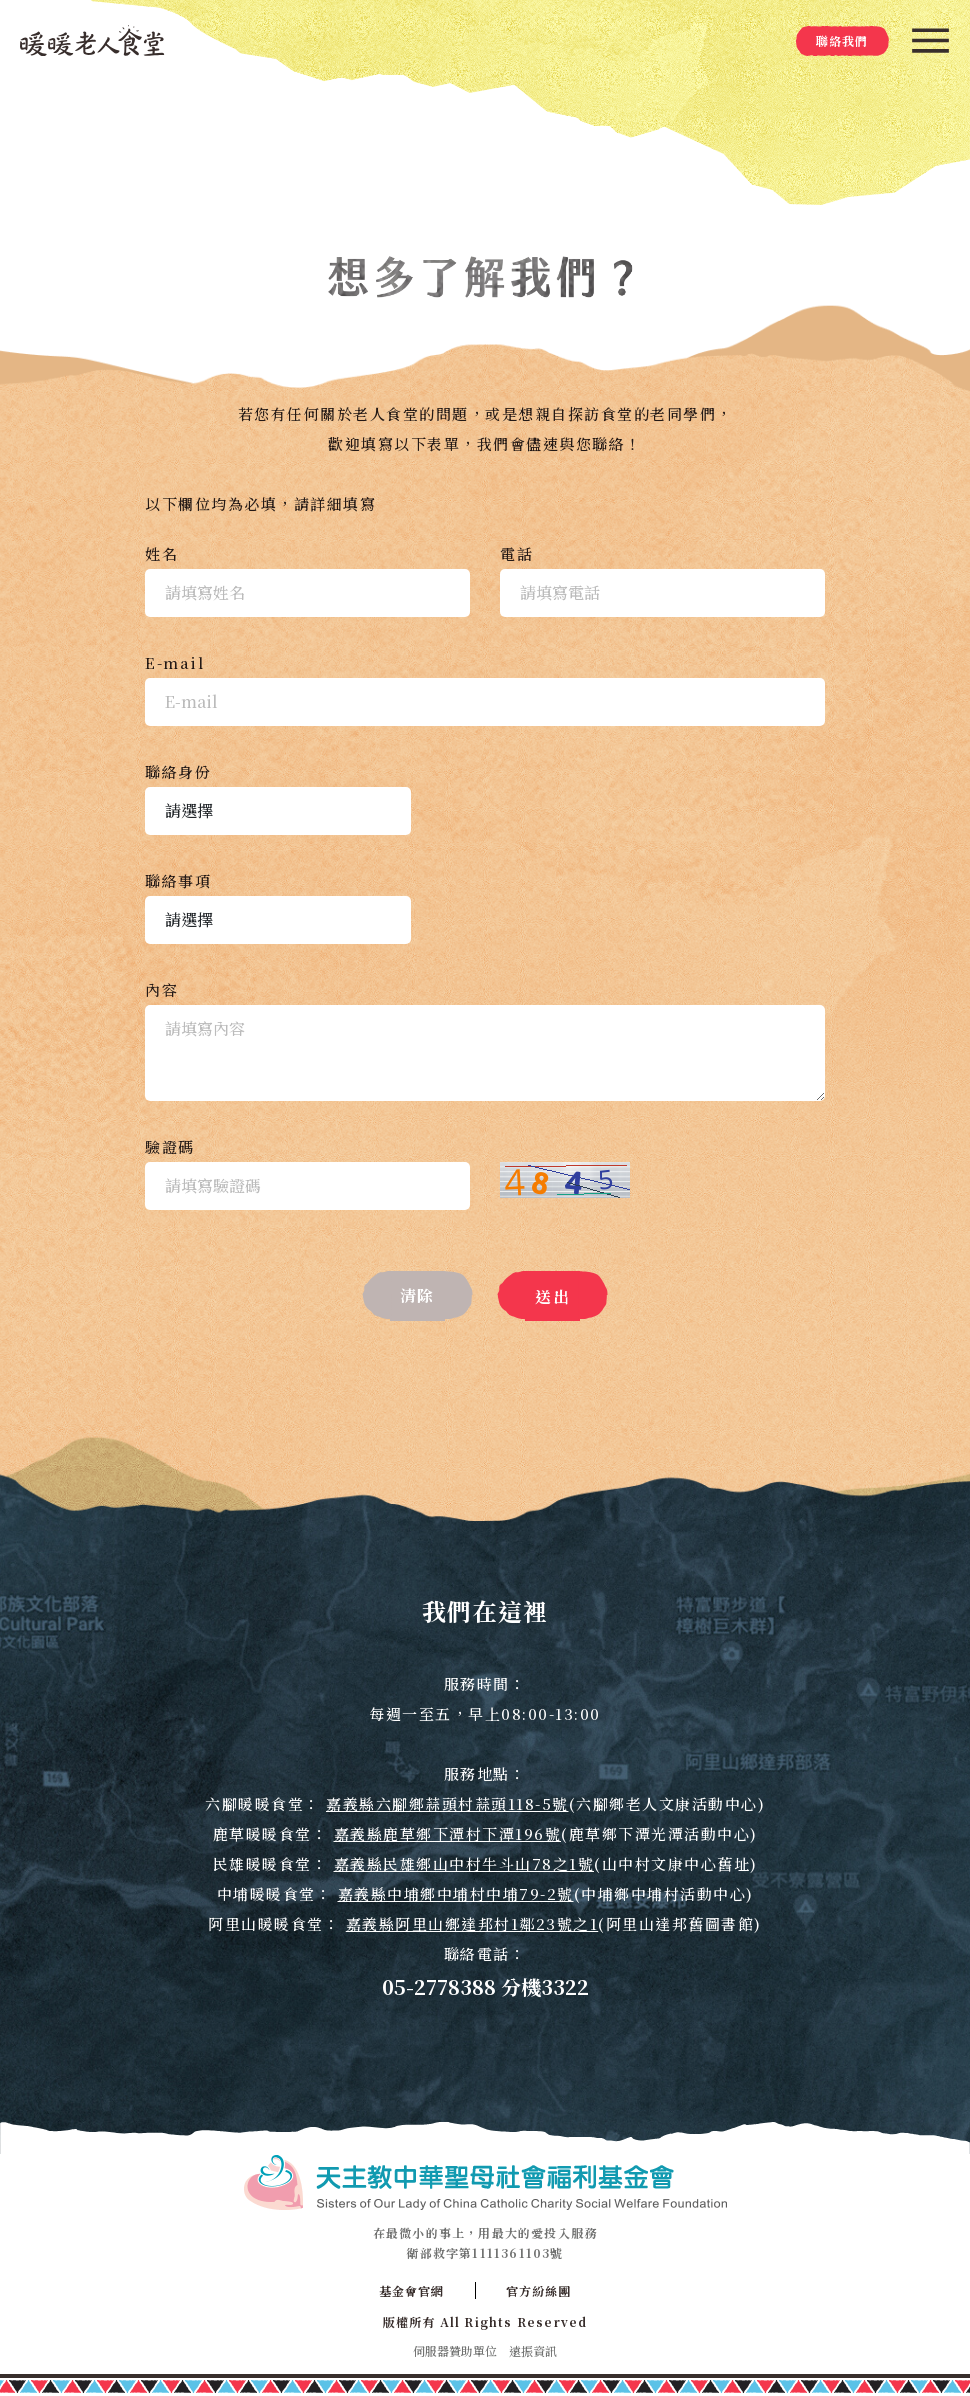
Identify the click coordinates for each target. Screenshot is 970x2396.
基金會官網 (412, 2290)
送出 (552, 1296)
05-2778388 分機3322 (485, 1986)
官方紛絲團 (539, 2290)
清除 (417, 1295)
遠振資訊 (533, 2350)
